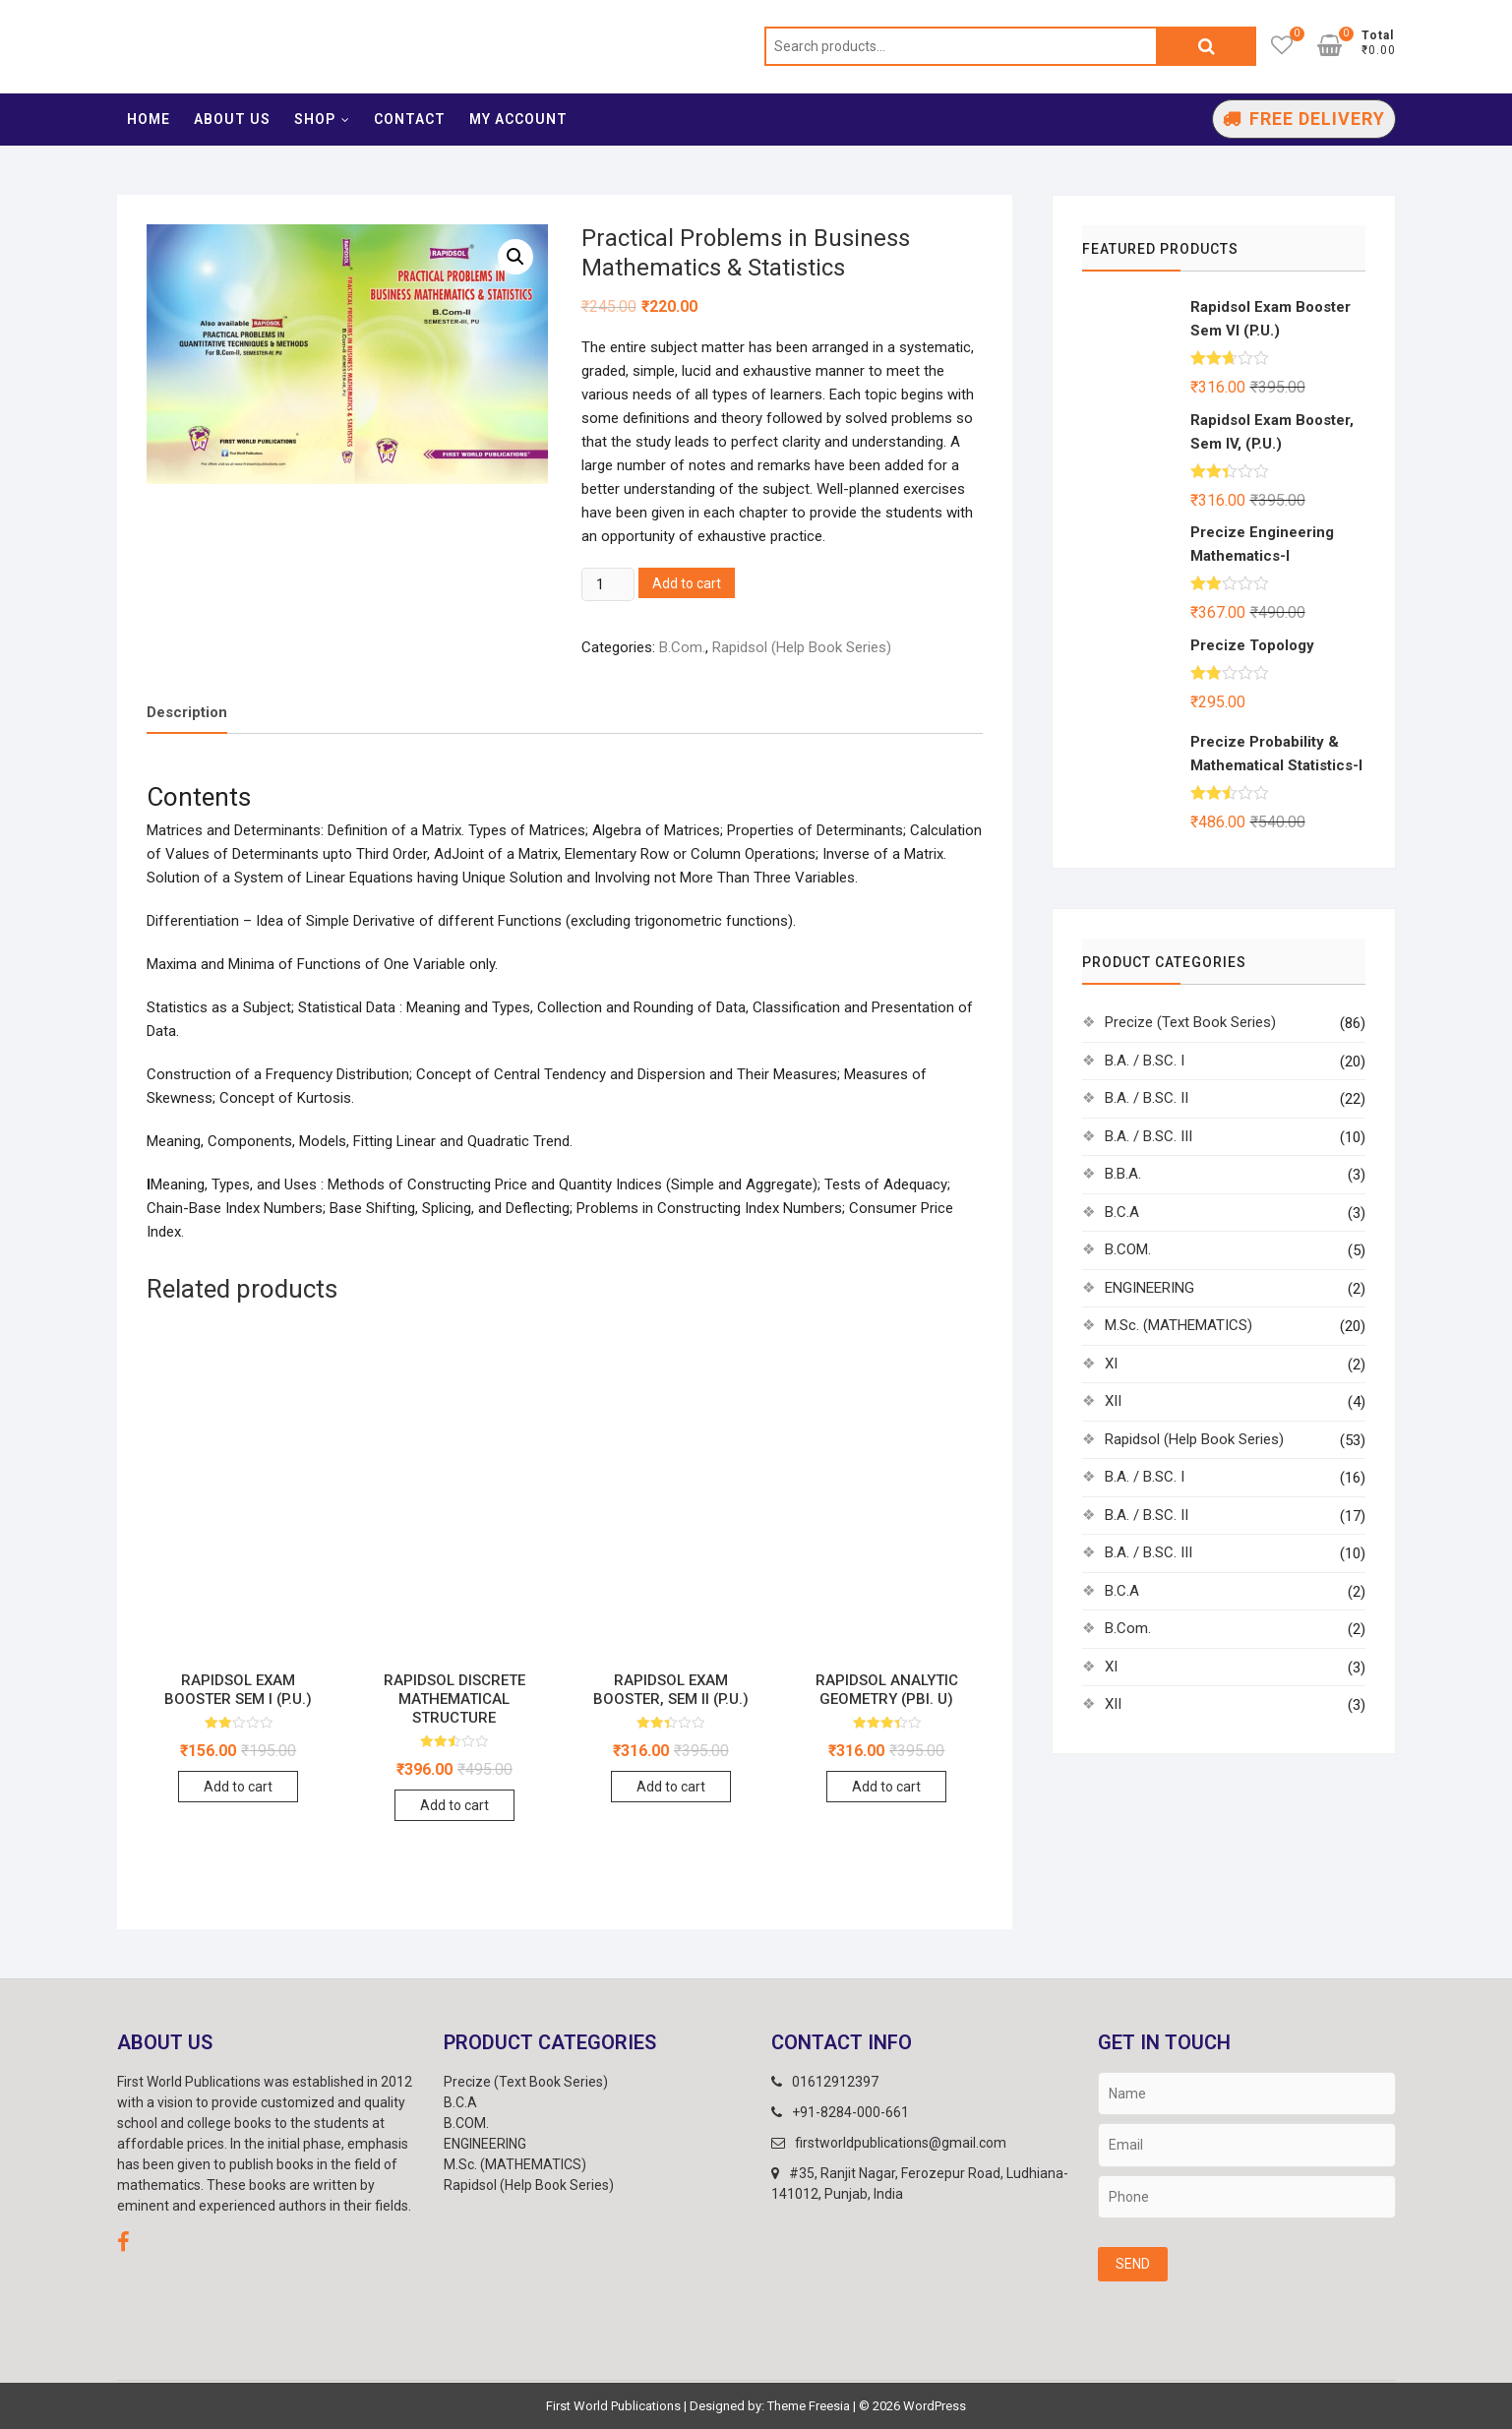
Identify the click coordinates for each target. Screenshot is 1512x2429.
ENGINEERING (1149, 1288)
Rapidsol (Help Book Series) (801, 647)
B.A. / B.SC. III (1148, 1136)
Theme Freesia (808, 2406)
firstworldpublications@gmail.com (888, 2143)
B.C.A (1122, 1212)
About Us (232, 119)
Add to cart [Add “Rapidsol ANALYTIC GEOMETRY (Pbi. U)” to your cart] (886, 1786)
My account (518, 119)
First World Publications (613, 2406)
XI (1111, 1363)
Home (148, 119)
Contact (410, 119)
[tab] (187, 714)
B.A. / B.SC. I (1144, 1060)
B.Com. (682, 647)
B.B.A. (1123, 1174)
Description (187, 712)
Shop (314, 119)
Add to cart (686, 583)
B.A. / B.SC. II (1146, 1098)
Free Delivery (1317, 118)
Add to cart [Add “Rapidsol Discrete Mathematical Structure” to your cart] (454, 1805)
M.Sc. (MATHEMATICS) (1178, 1325)
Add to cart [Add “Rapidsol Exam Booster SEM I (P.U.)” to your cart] (238, 1786)
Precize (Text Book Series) (1190, 1022)
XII (1113, 1401)
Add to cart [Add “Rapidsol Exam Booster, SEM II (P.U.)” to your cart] (670, 1786)
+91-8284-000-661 (840, 2112)
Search (1207, 46)
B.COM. (1128, 1249)
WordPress (934, 2406)
